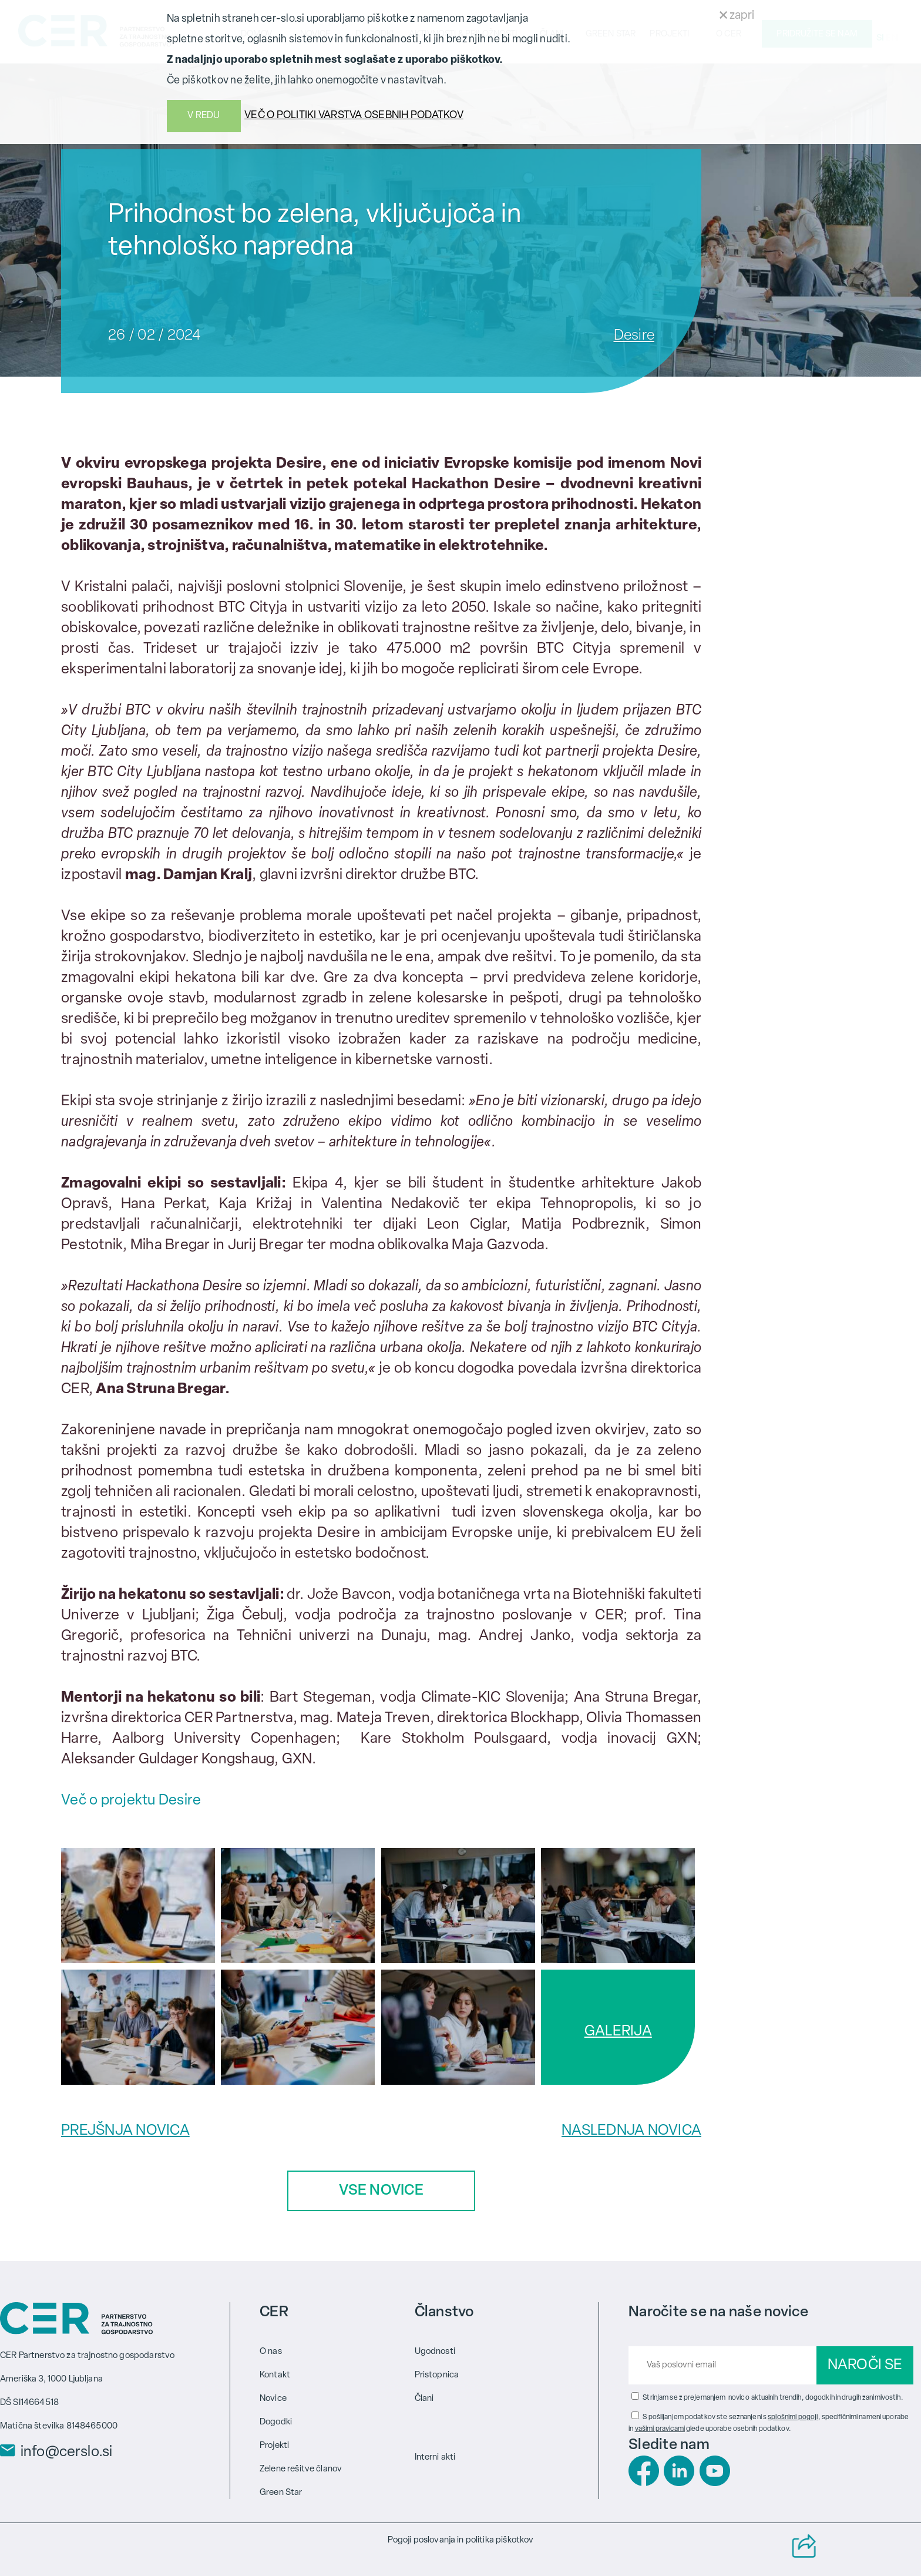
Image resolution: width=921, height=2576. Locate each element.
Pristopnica (437, 2375)
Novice (273, 2398)
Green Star (281, 2492)
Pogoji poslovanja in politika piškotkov (461, 2540)
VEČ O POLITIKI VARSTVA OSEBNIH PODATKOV (353, 115)
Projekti (274, 2445)
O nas (271, 2351)
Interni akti (435, 2457)
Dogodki (276, 2422)
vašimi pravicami (660, 2429)
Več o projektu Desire (131, 1800)
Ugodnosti (435, 2351)
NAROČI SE (865, 2365)
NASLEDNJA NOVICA (631, 2131)
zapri (737, 16)
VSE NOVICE (381, 2190)
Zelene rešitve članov (301, 2469)
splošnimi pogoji (793, 2417)
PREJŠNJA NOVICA (125, 2131)
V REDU (203, 115)
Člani (424, 2398)
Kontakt (275, 2375)
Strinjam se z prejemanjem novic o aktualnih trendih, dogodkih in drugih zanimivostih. (773, 2397)
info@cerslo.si (66, 2452)
